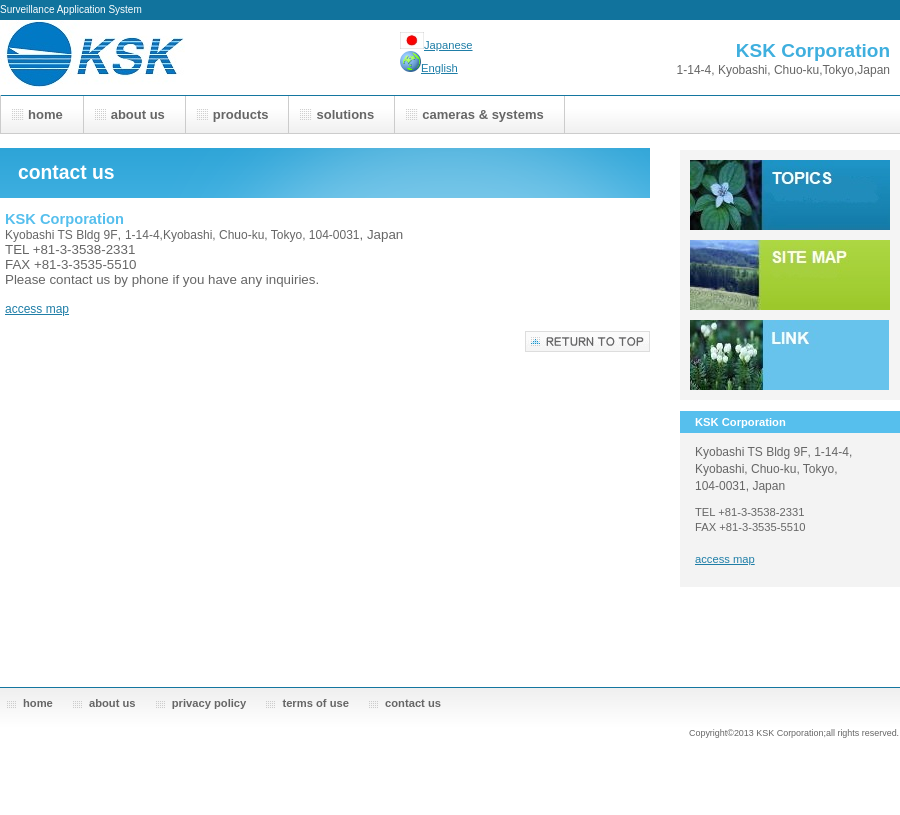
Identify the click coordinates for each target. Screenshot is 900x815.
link (790, 355)
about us (112, 703)
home (38, 703)
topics (790, 195)
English (439, 68)
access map (37, 309)
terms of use (315, 703)
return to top (587, 341)
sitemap (790, 275)
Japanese (448, 45)
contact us (413, 703)
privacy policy (209, 703)
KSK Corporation (200, 57)
